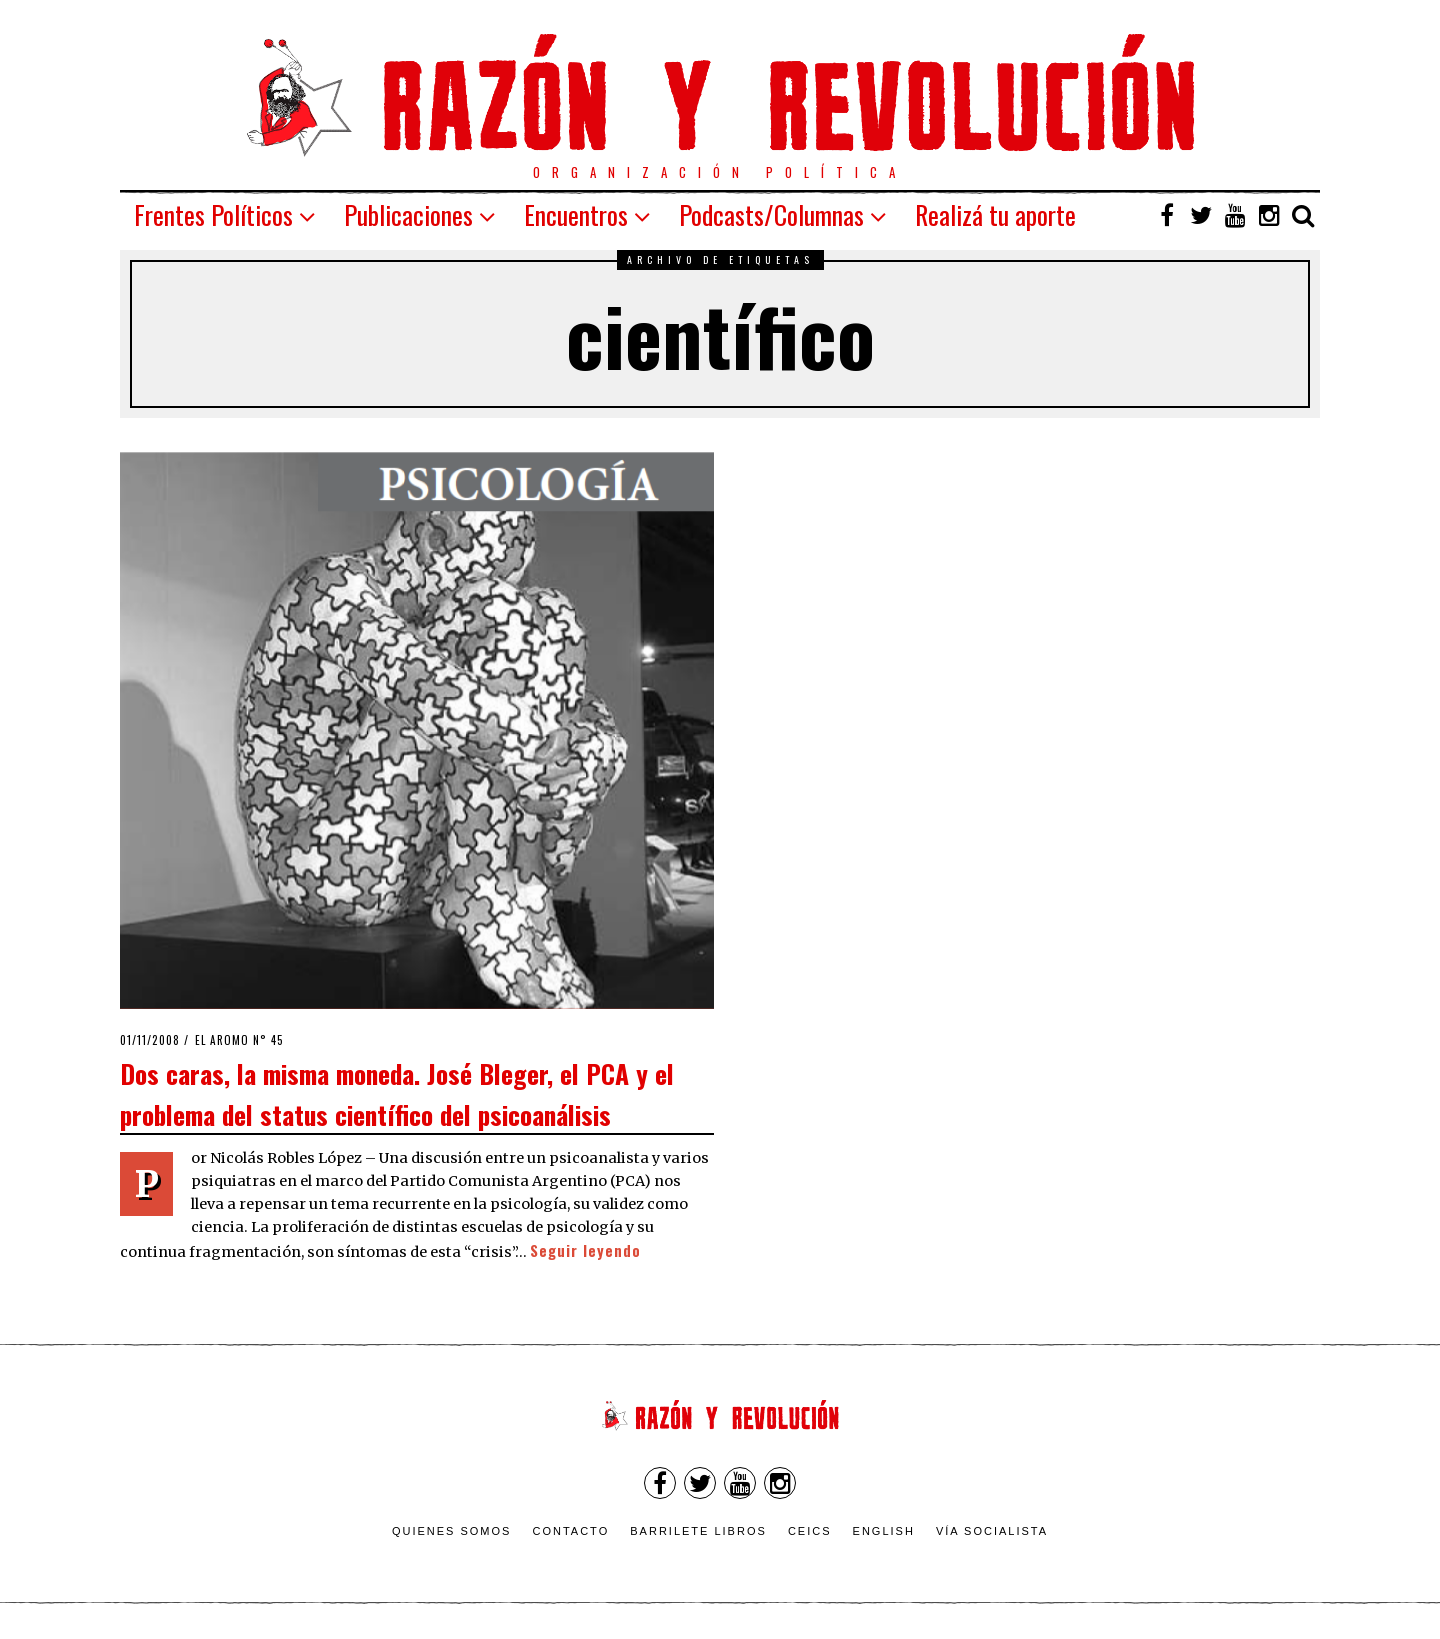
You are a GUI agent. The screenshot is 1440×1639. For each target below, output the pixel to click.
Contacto (570, 1531)
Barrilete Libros (698, 1531)
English (884, 1531)
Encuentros (576, 214)
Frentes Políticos (213, 214)
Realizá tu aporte (995, 214)
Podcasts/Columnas (771, 214)
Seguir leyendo (585, 1250)
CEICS (810, 1531)
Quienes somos (452, 1531)
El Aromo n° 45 (239, 1040)
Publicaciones (408, 214)
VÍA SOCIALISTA (992, 1531)
